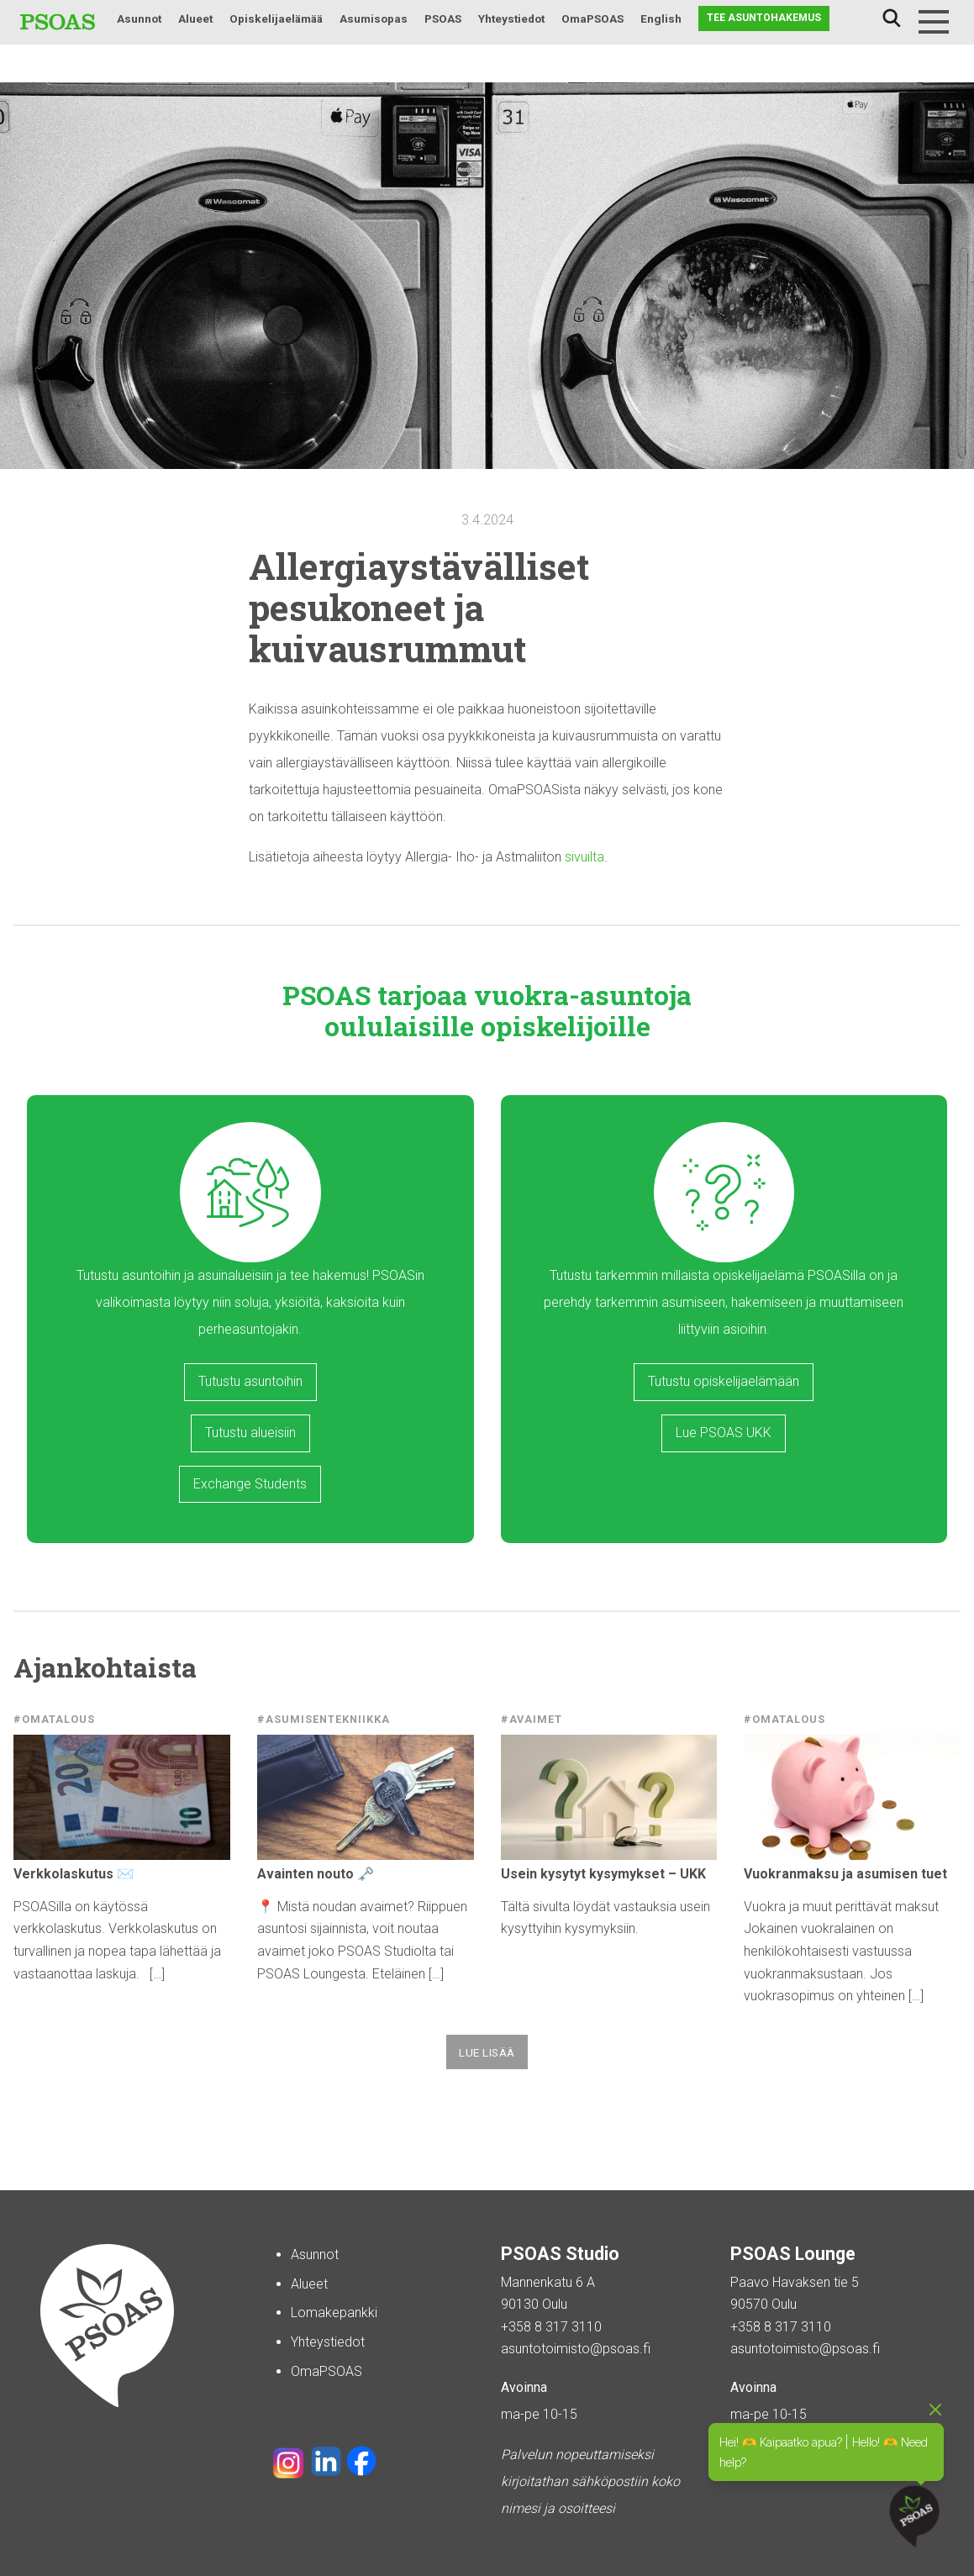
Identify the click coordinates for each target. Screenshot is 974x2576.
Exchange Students (250, 1484)
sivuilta (584, 857)
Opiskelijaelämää (276, 18)
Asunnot (139, 18)
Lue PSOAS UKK (723, 1433)
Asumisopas (374, 18)
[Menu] (933, 22)
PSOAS (442, 18)
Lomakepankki (334, 2313)
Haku (891, 18)
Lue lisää (487, 2052)
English (661, 18)
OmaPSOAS (592, 18)
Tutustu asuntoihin (250, 1381)
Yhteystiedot (511, 18)
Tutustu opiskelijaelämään (723, 1381)
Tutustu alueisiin (250, 1433)
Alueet (195, 18)
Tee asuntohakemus (764, 18)
